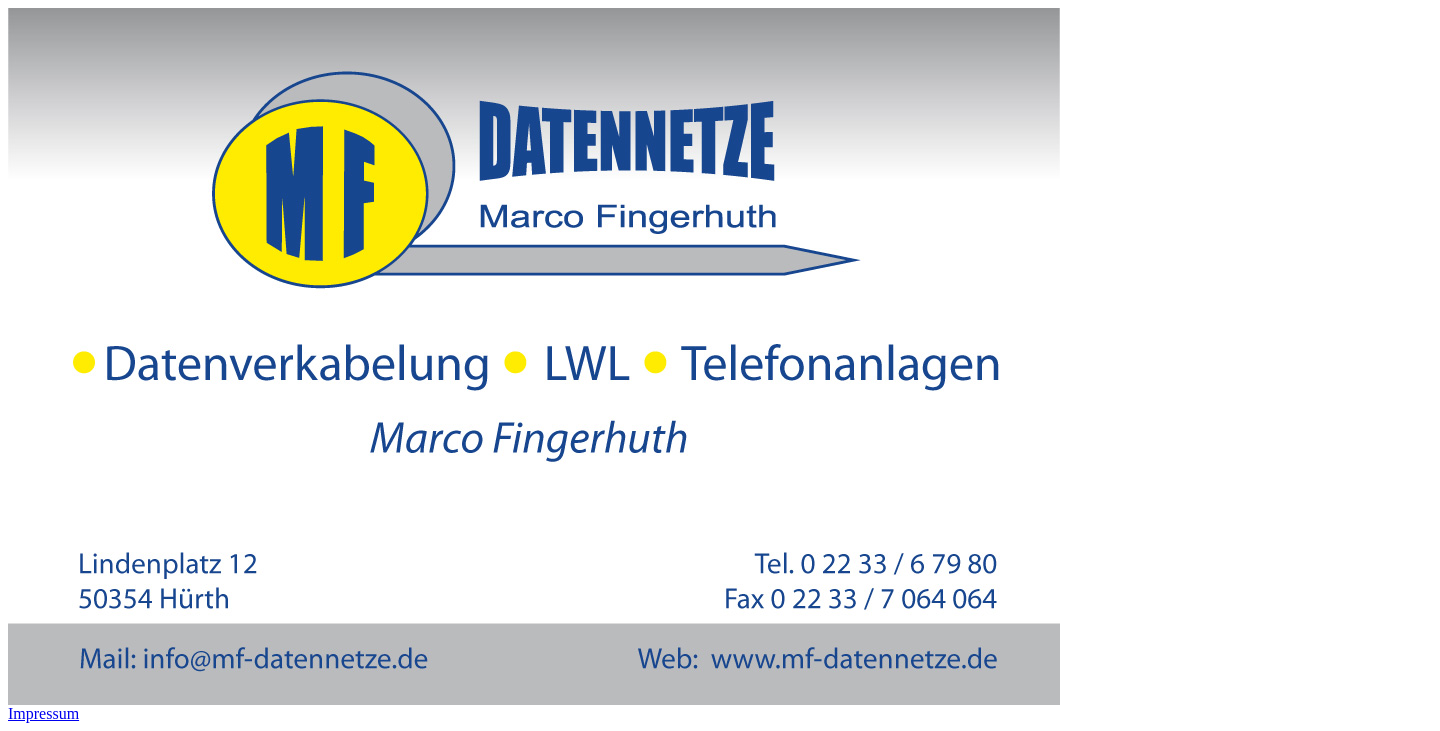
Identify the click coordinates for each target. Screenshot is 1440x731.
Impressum (43, 713)
